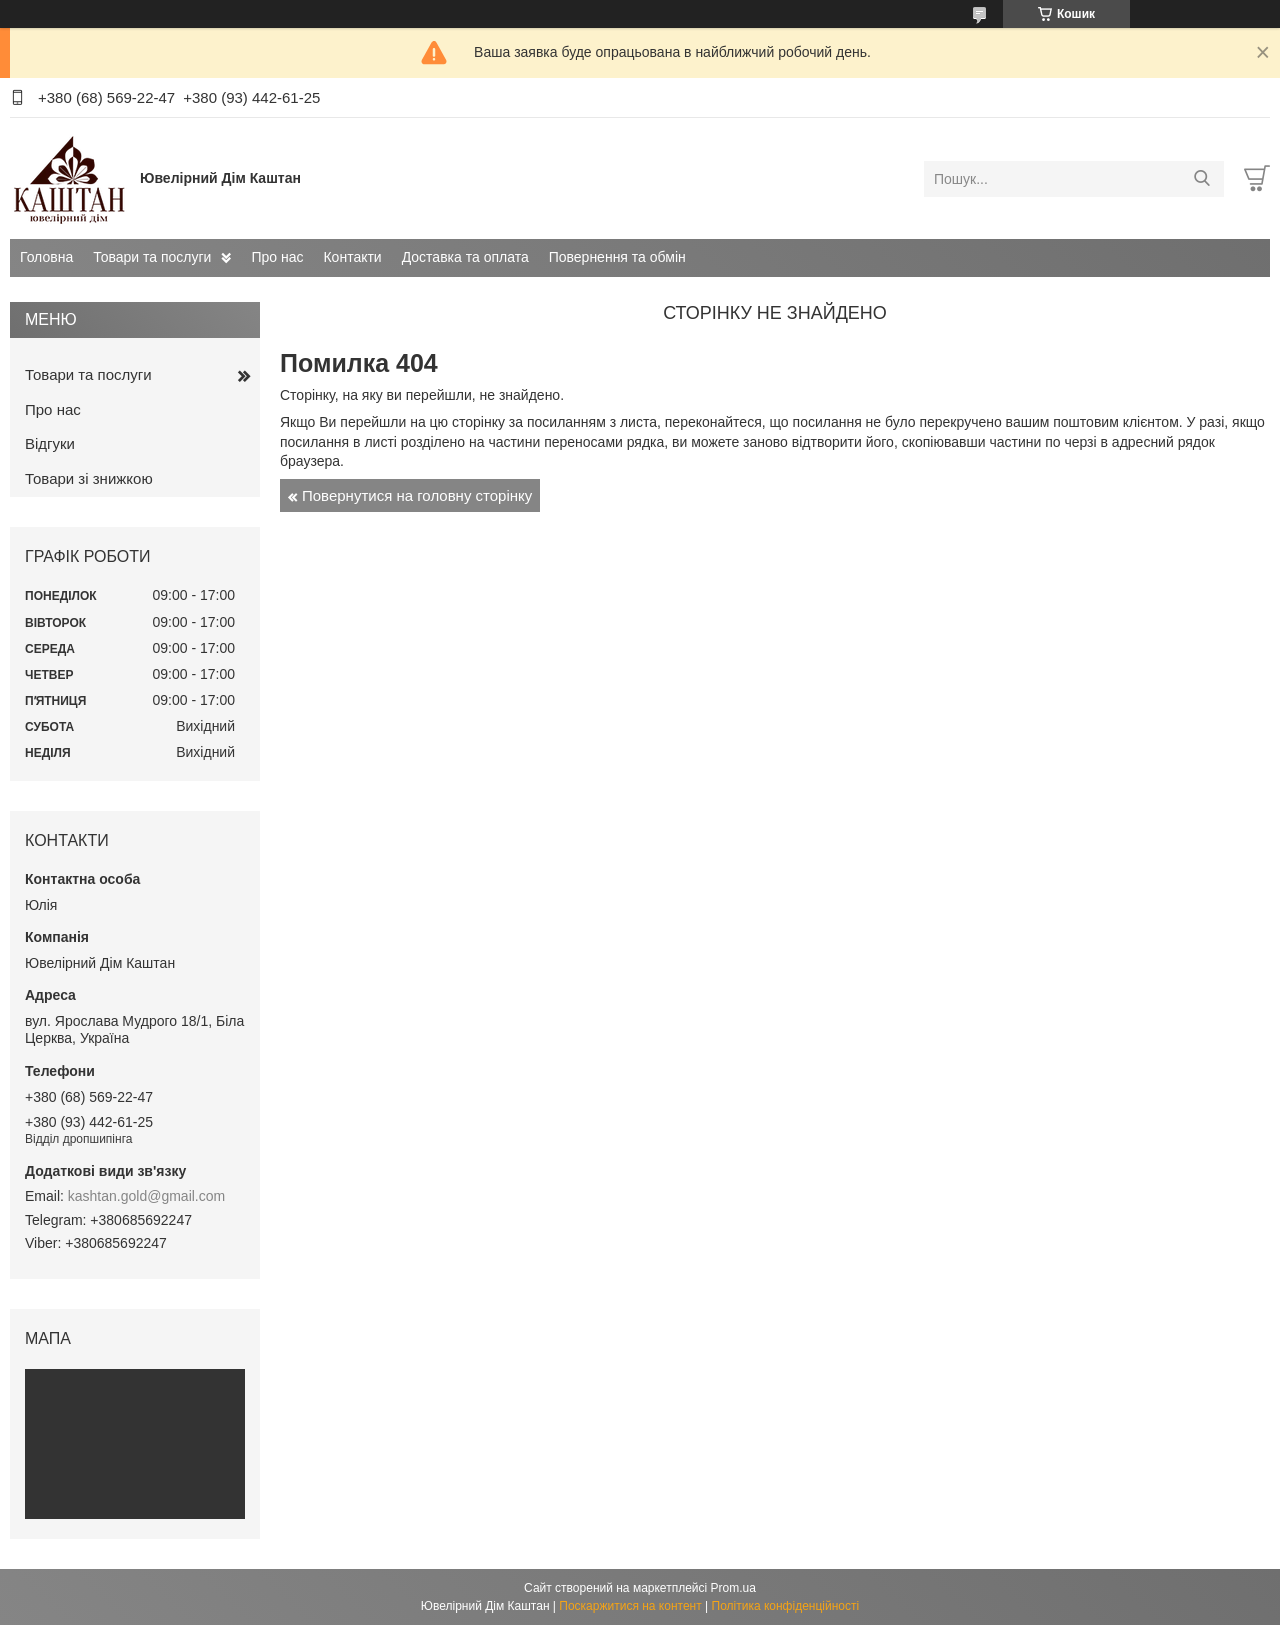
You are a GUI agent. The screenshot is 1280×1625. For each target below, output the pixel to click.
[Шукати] (1201, 179)
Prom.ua (733, 1588)
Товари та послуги (152, 257)
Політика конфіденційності (786, 1606)
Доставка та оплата (465, 257)
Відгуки (50, 443)
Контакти (352, 257)
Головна (46, 257)
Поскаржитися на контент (630, 1606)
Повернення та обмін (617, 257)
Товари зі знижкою (89, 478)
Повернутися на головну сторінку (417, 495)
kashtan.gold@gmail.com (146, 1196)
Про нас (277, 257)
